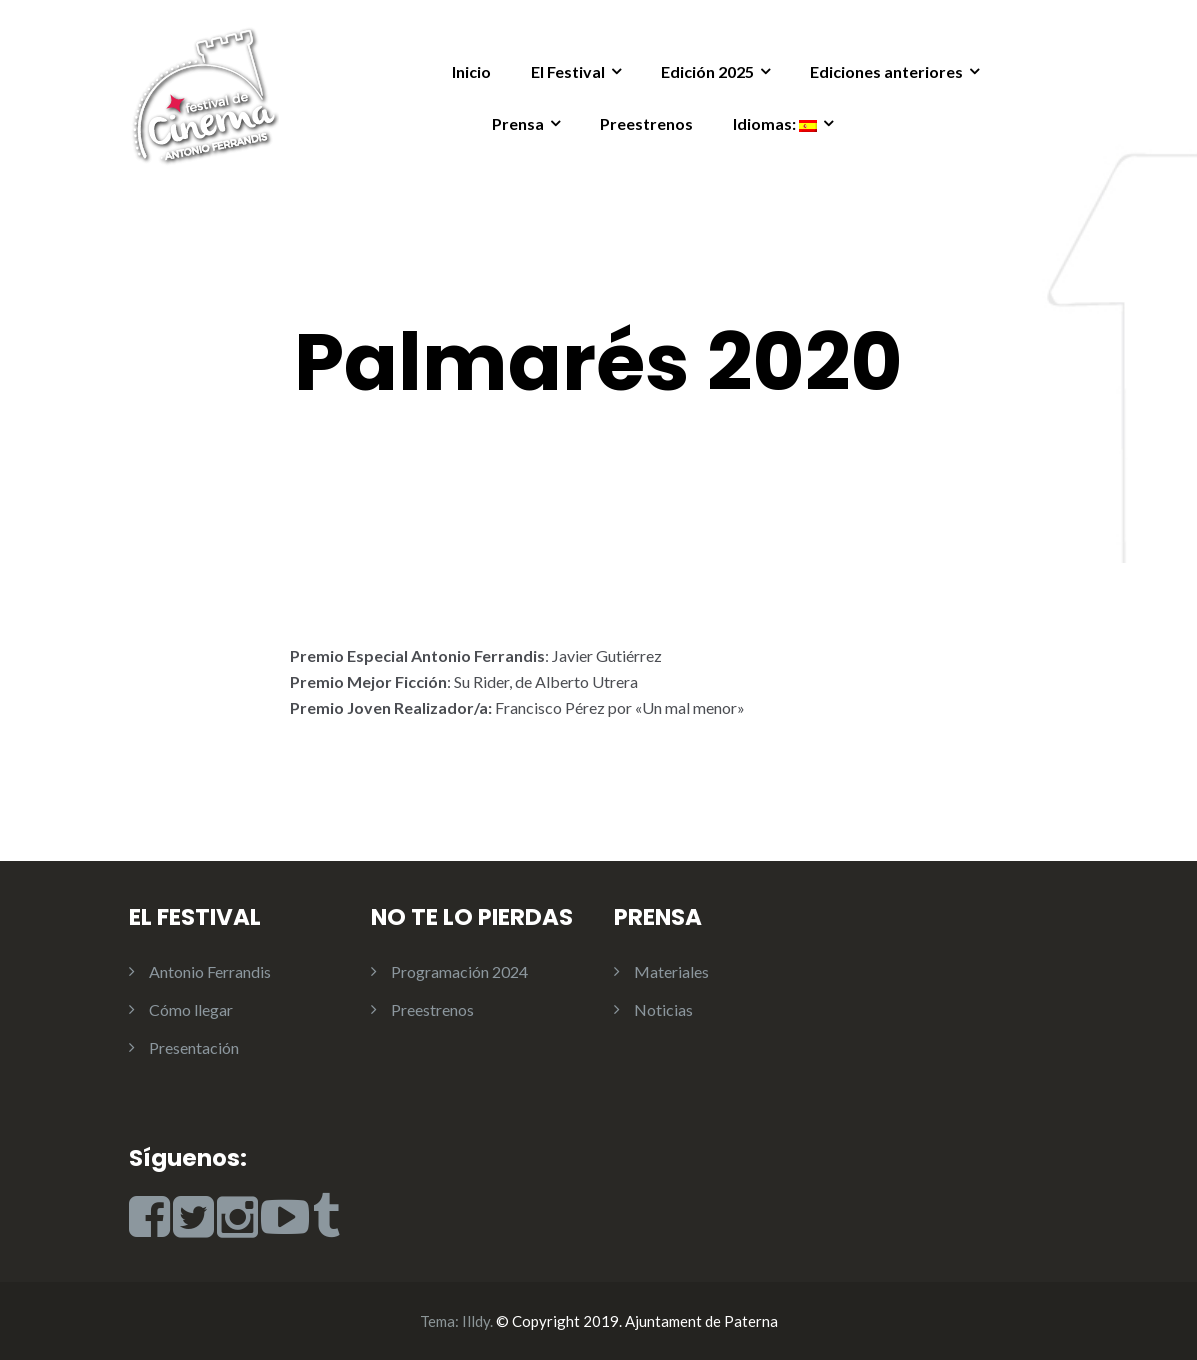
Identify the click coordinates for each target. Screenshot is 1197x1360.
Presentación (194, 1047)
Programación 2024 (459, 971)
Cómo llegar (191, 1009)
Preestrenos (646, 123)
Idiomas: (775, 123)
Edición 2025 (707, 71)
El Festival (568, 71)
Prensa (518, 123)
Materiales (671, 971)
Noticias (663, 1009)
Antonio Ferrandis (210, 971)
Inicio (471, 71)
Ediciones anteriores (886, 71)
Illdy (476, 1321)
